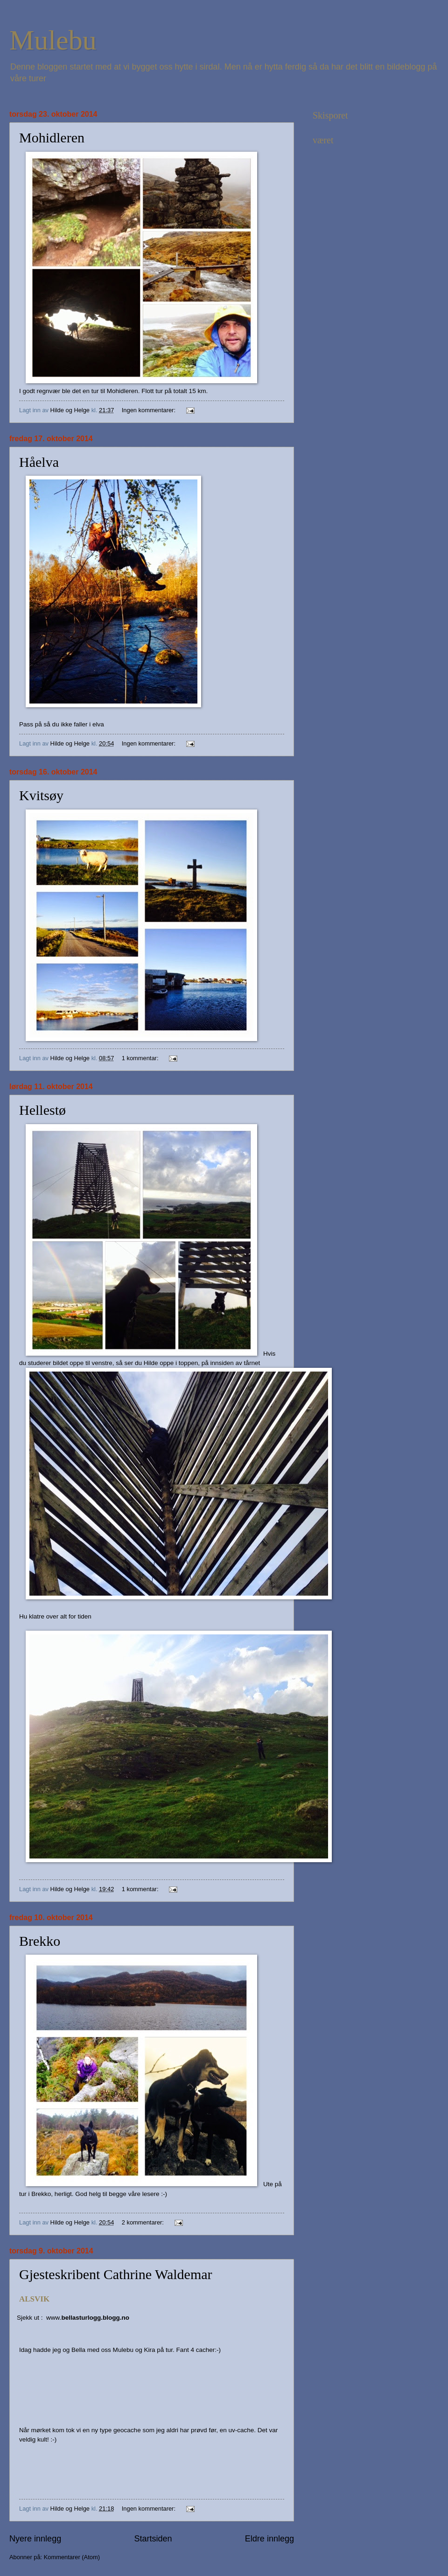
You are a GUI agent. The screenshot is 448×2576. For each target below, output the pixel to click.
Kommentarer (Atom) (72, 2557)
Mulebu (53, 40)
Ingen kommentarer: (149, 410)
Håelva (39, 462)
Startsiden (153, 2538)
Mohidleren (51, 137)
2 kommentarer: (144, 2222)
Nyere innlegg (35, 2538)
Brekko (39, 1941)
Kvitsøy (41, 795)
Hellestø (42, 1110)
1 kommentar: (141, 1058)
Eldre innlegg (269, 2538)
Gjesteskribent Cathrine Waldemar (115, 2274)
